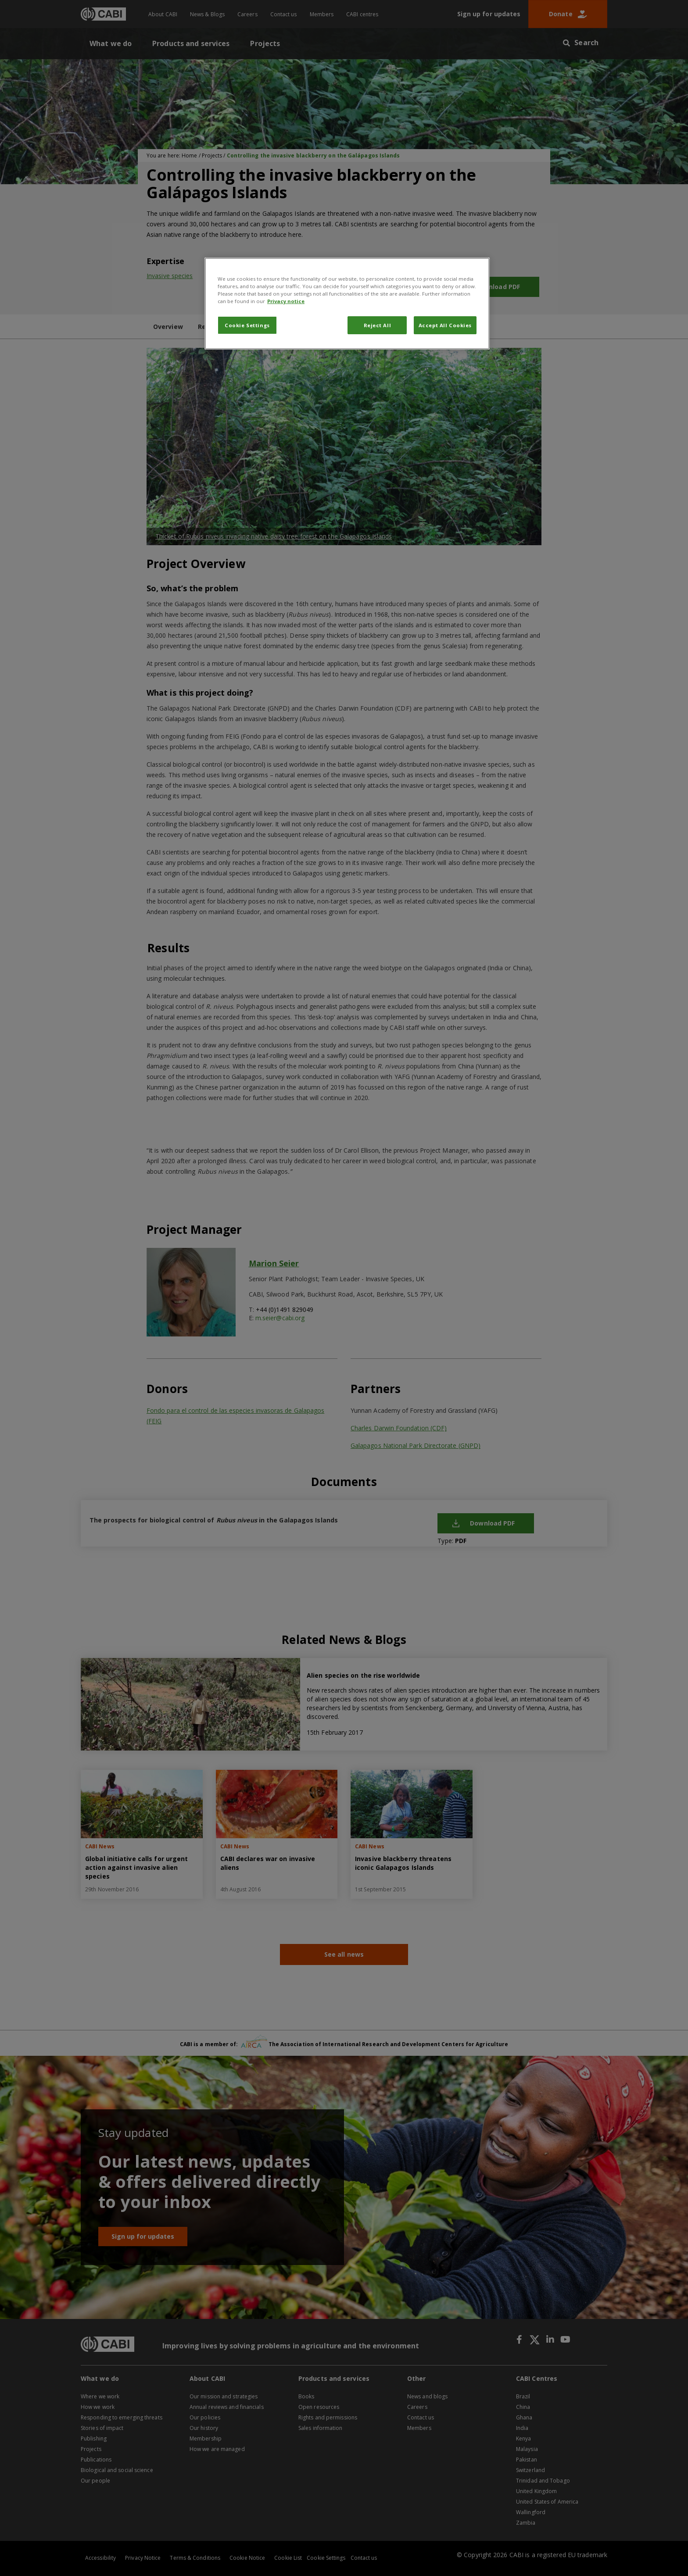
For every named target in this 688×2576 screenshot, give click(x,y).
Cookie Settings (247, 325)
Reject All (377, 325)
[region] (347, 303)
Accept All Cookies (445, 325)
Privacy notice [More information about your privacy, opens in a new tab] (286, 301)
